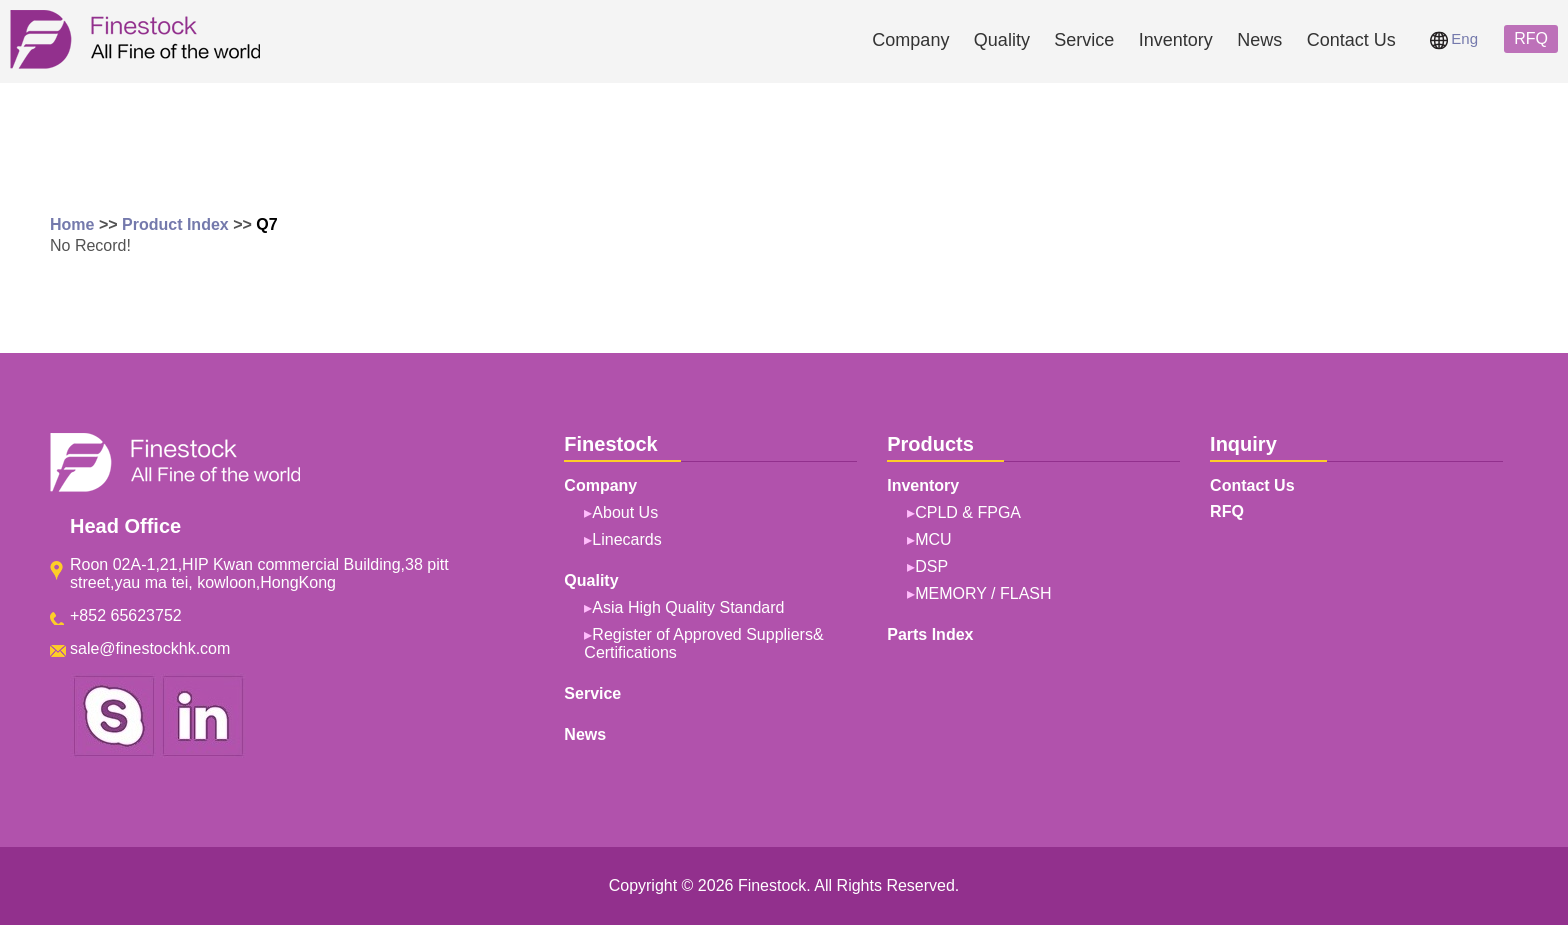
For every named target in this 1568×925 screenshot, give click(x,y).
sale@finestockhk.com (150, 648)
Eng (1454, 38)
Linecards (626, 539)
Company (910, 40)
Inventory (1176, 40)
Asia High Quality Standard (688, 607)
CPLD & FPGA (968, 512)
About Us (625, 512)
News (1259, 40)
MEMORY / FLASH (983, 593)
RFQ (1531, 38)
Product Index (175, 224)
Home (72, 224)
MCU (933, 539)
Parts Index (930, 634)
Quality (1002, 40)
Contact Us (1351, 40)
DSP (931, 566)
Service (1084, 40)
